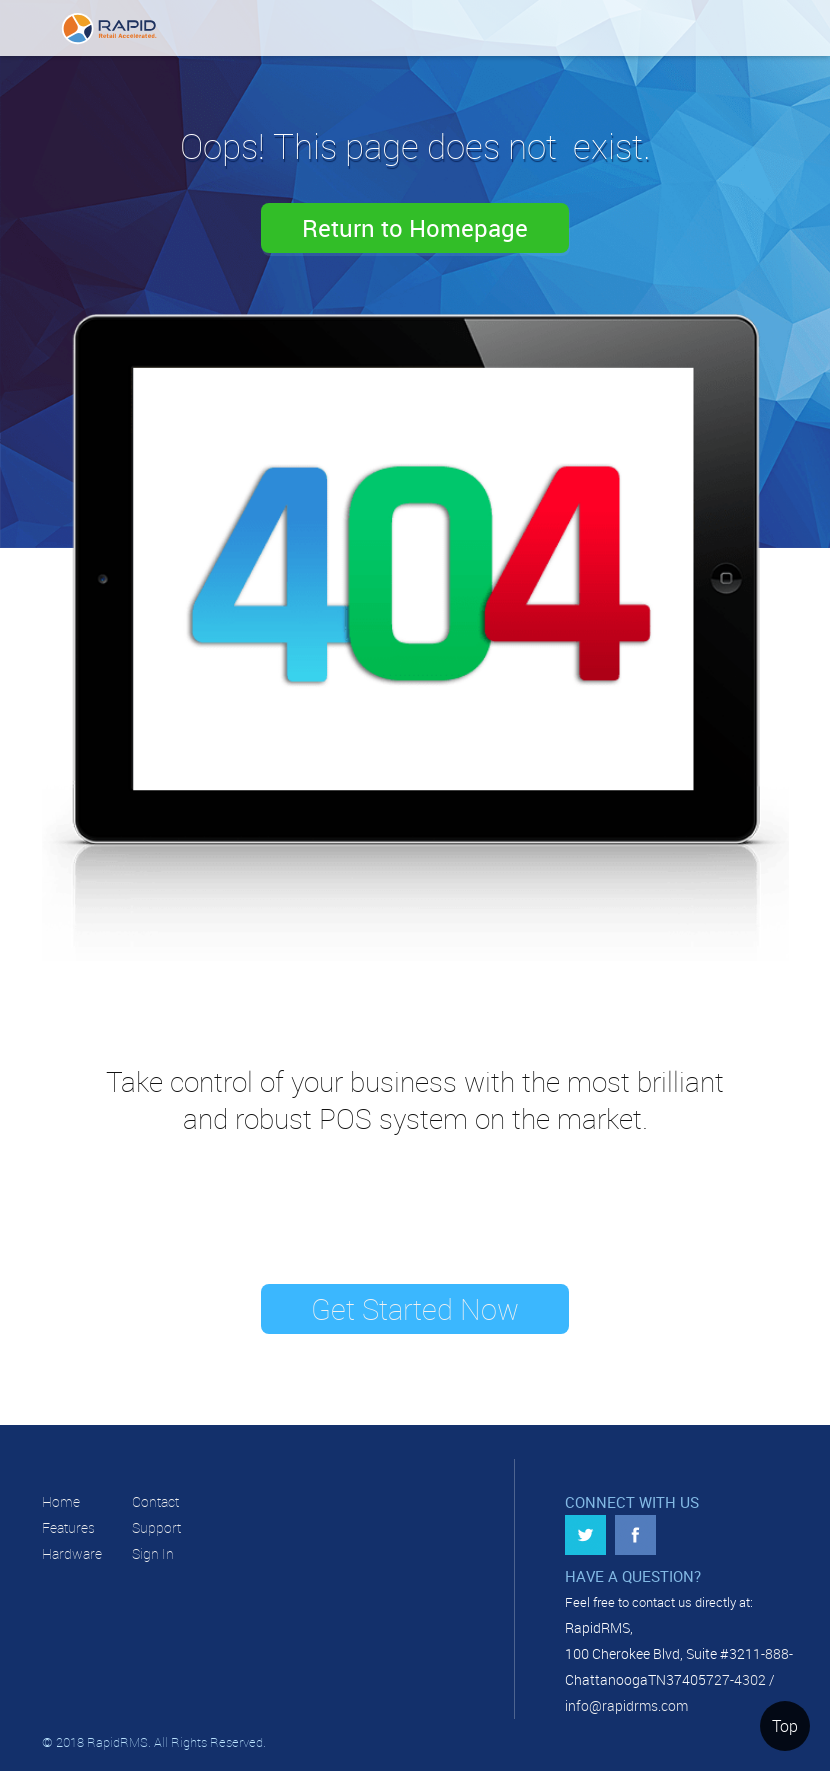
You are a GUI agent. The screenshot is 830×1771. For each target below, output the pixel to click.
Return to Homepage (415, 228)
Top (785, 1726)
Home (61, 1501)
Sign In (153, 1553)
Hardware (72, 1553)
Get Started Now (415, 1309)
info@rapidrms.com (626, 1705)
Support (156, 1527)
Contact (155, 1501)
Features (68, 1527)
